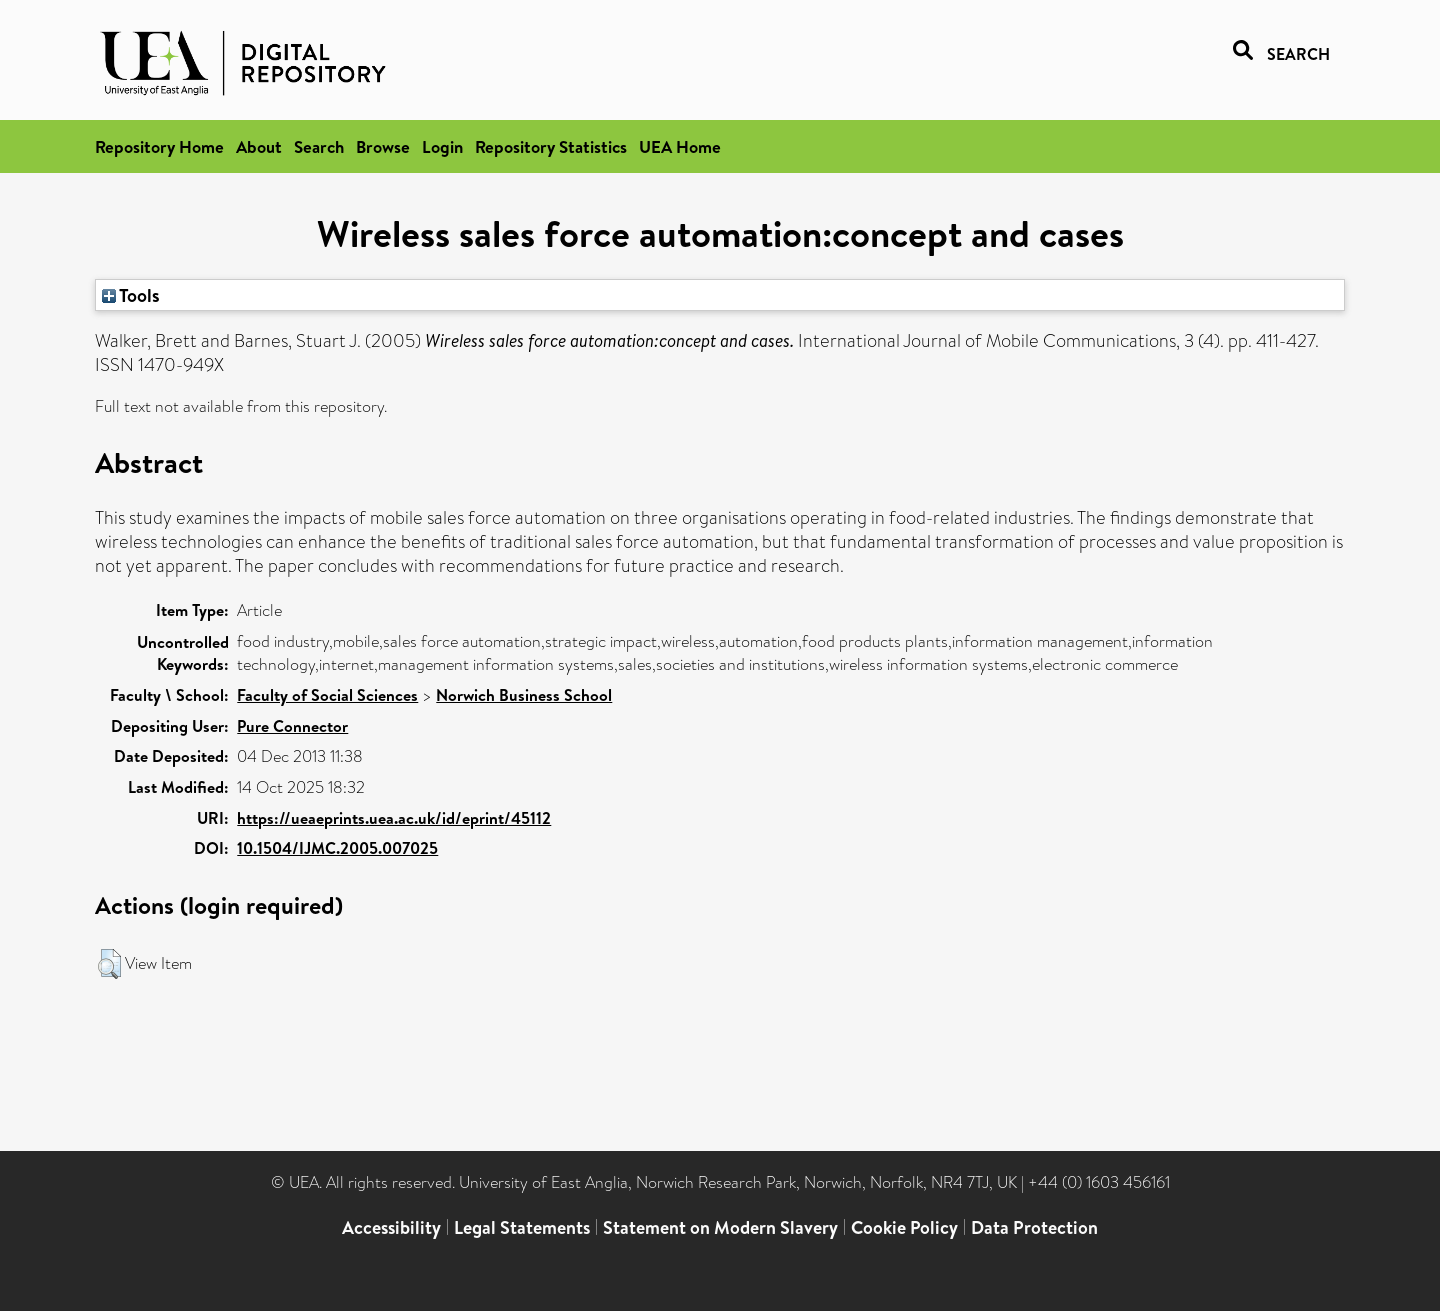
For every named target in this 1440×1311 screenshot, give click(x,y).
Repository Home (159, 146)
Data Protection (1034, 1227)
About (259, 146)
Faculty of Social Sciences (327, 695)
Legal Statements (522, 1227)
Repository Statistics (551, 146)
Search (319, 146)
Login (442, 146)
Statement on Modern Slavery (720, 1227)
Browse (383, 146)
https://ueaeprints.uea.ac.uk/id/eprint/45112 (394, 818)
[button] (109, 964)
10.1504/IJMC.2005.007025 (337, 848)
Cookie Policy (904, 1227)
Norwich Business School (524, 695)
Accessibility (391, 1227)
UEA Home (680, 146)
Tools (131, 295)
